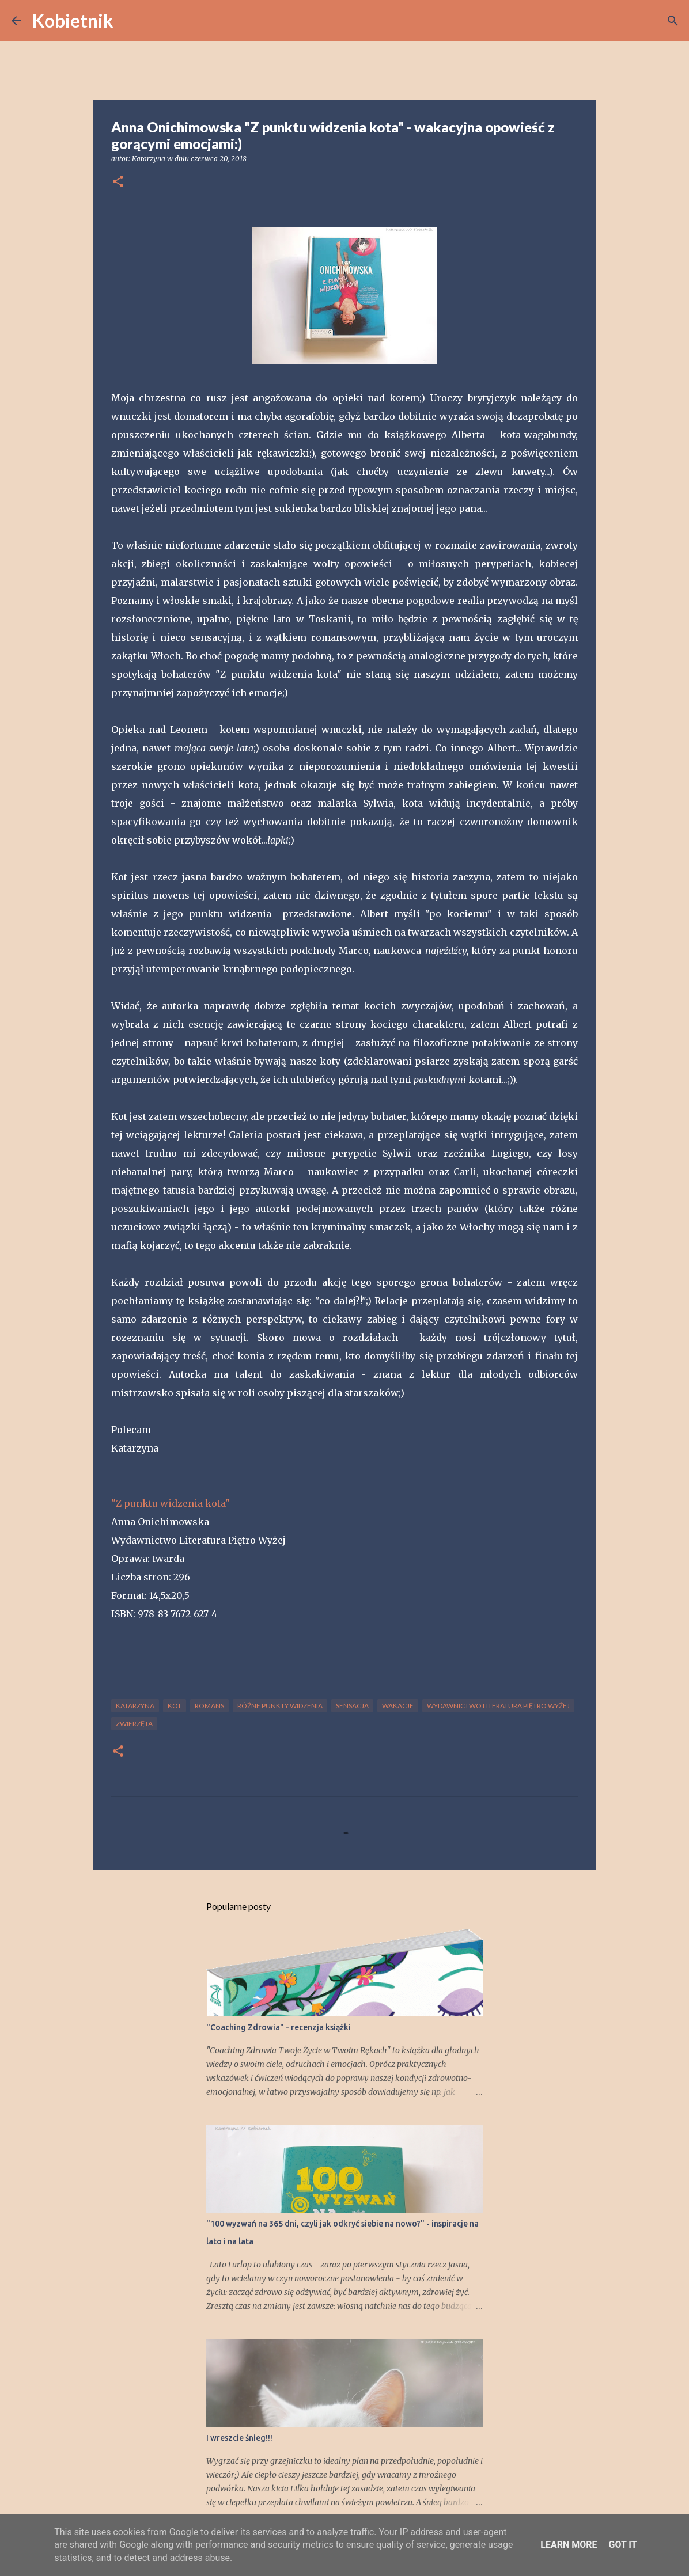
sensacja (352, 1705)
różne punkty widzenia (280, 1705)
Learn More (568, 2544)
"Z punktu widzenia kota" (170, 1503)
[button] (118, 182)
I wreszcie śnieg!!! (239, 2437)
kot (174, 1705)
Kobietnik (72, 20)
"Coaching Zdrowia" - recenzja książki (278, 2027)
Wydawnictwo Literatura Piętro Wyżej (498, 1705)
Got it (622, 2544)
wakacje (398, 1705)
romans (209, 1705)
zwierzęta (134, 1723)
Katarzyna (135, 1705)
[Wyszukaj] (130, 21)
